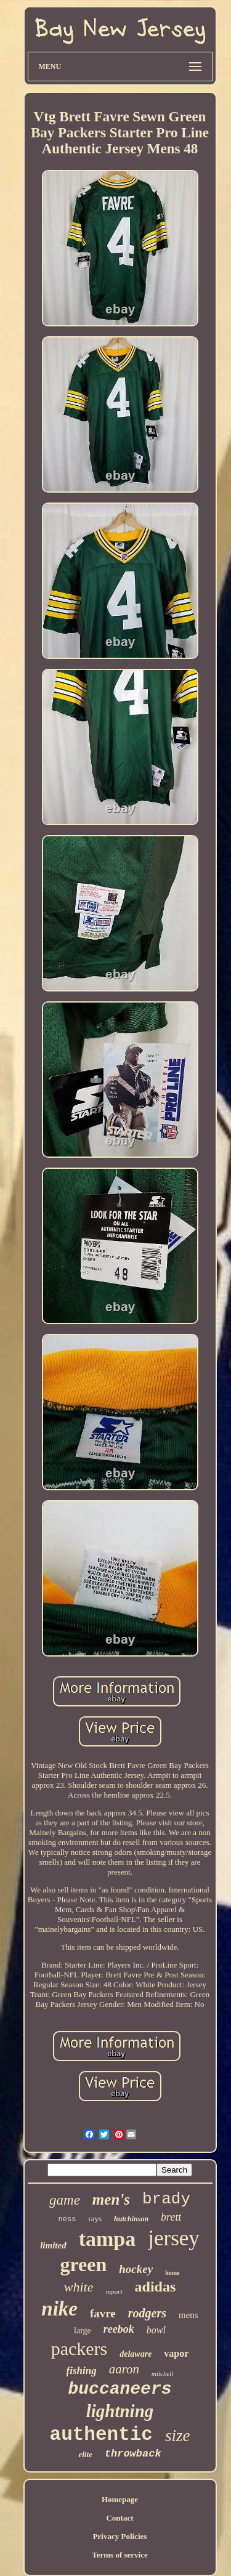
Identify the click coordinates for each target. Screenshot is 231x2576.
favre (103, 2313)
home (172, 2272)
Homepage (120, 2499)
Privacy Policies (120, 2536)
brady (166, 2199)
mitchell (162, 2373)
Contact (119, 2517)
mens (188, 2315)
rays (95, 2218)
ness (67, 2219)
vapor (176, 2353)
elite (85, 2454)
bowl (156, 2330)
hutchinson (131, 2219)
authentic (101, 2434)
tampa (107, 2238)
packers (79, 2348)
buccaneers (119, 2389)
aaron (124, 2369)
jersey (174, 2238)
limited (53, 2245)
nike (59, 2309)
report (113, 2291)
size (177, 2435)
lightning (120, 2411)
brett (171, 2217)
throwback (133, 2454)
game (64, 2200)
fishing (82, 2370)
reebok (118, 2329)
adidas (155, 2287)
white (79, 2287)
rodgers (147, 2313)
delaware (136, 2354)
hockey (136, 2269)
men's (111, 2199)
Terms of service (120, 2554)
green (83, 2264)
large (82, 2330)
